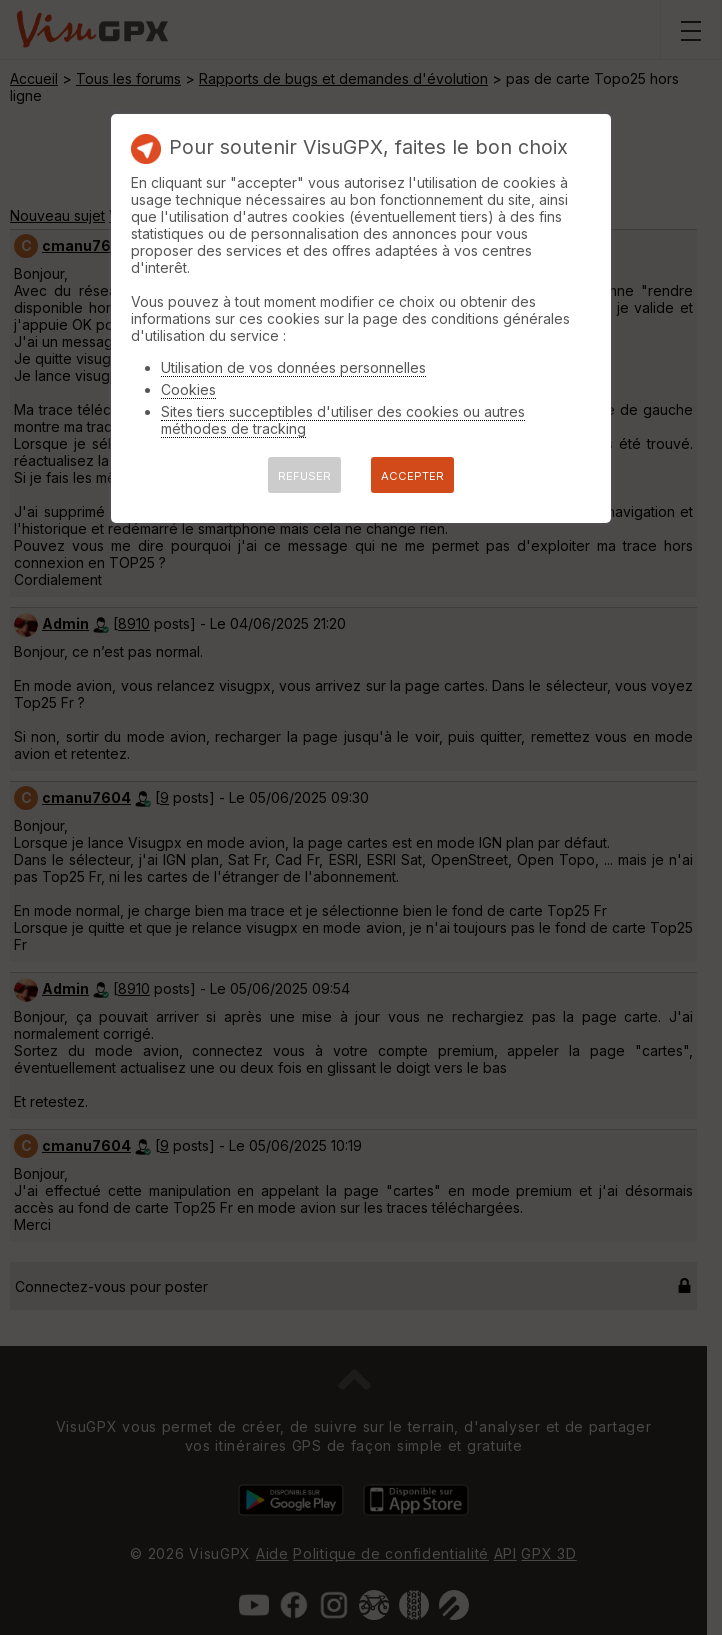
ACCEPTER (412, 476)
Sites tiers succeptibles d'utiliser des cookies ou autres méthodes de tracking (343, 420)
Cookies (188, 389)
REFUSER (304, 476)
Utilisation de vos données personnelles (293, 367)
